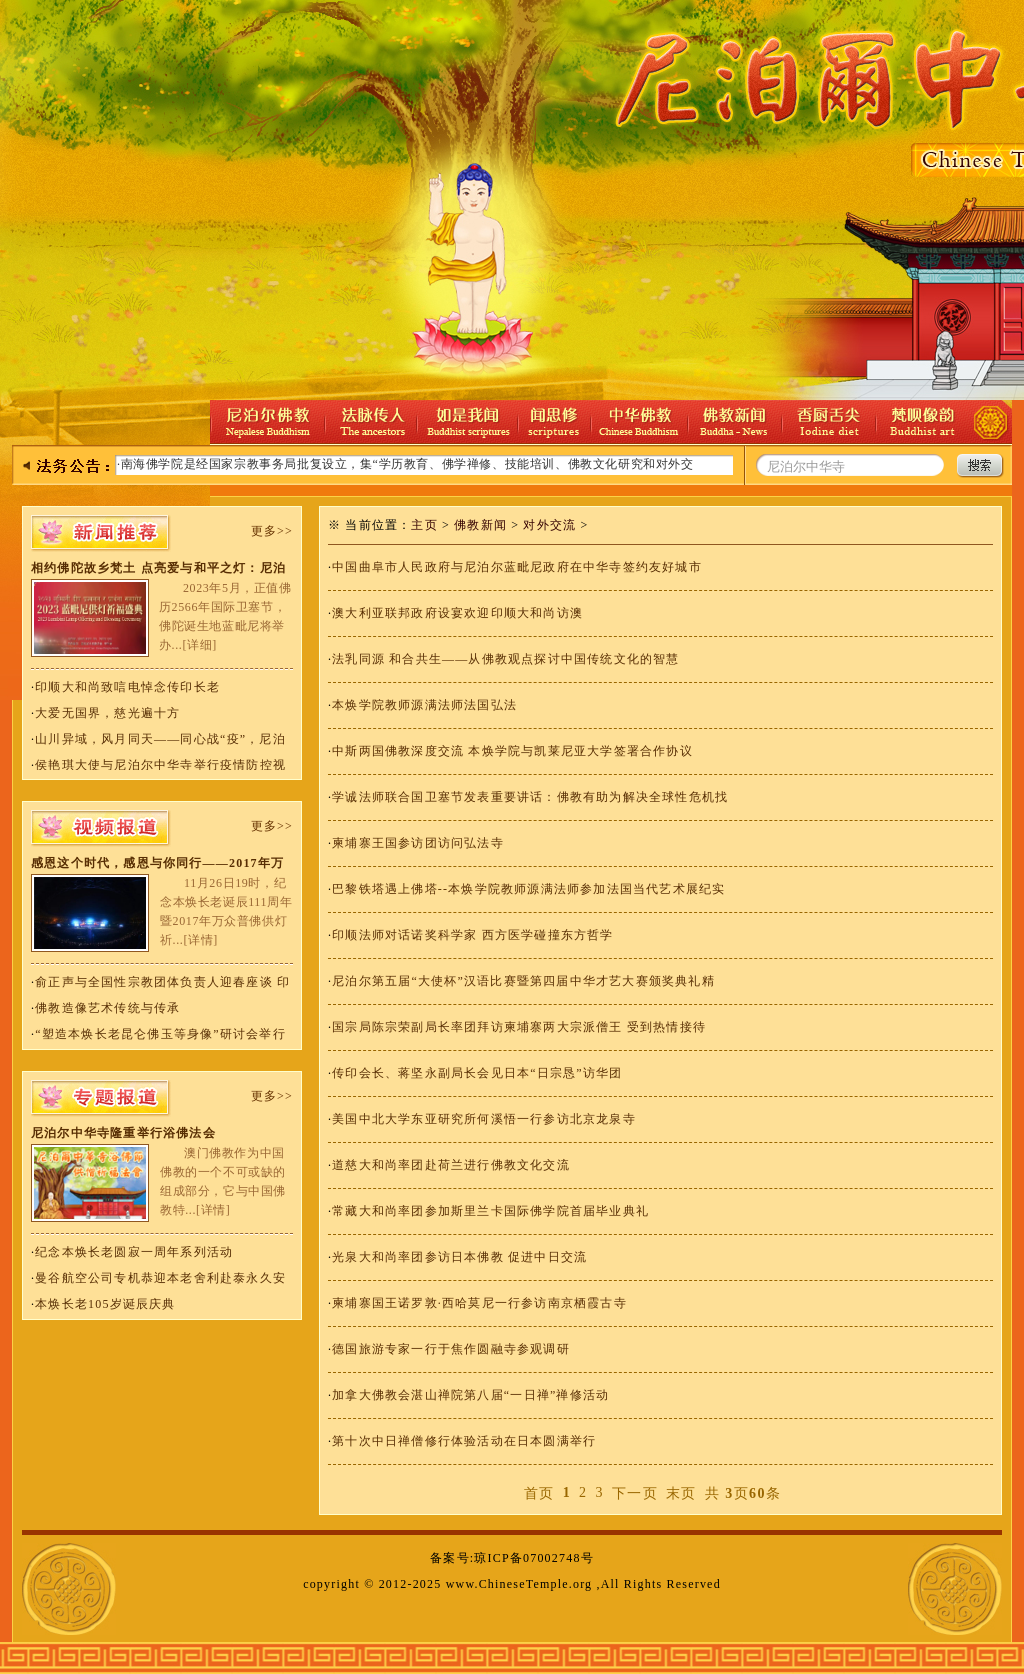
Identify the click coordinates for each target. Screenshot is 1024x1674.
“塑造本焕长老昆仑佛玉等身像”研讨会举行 (160, 1034)
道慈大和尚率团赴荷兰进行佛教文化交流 (451, 1165)
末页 (681, 1493)
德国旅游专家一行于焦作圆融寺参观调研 (451, 1349)
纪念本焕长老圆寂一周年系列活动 (134, 1252)
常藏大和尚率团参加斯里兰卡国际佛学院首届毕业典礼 (490, 1211)
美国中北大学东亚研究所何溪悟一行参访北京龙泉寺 (484, 1119)
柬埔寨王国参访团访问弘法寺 (418, 843)
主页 (424, 525)
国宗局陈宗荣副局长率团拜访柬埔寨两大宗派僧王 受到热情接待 (519, 1027)
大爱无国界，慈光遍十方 (107, 713)
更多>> (272, 531)
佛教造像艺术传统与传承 (107, 1008)
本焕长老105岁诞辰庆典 (105, 1304)
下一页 (635, 1493)
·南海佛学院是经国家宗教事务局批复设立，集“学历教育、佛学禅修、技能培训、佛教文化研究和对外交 (405, 464)
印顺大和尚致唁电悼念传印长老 (127, 687)
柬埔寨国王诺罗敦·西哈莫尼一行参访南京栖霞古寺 (479, 1303)
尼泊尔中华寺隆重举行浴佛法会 (123, 1133)
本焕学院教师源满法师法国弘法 (424, 705)
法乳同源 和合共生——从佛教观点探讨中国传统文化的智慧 (505, 659)
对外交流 (549, 525)
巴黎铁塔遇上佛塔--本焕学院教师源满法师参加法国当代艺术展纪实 (528, 889)
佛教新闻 (480, 525)
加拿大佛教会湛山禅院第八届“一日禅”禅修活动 (470, 1395)
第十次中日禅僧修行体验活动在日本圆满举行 (464, 1441)
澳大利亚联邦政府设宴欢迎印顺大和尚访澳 (457, 613)
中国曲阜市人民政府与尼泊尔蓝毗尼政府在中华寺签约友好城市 (517, 567)
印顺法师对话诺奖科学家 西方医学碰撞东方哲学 (472, 935)
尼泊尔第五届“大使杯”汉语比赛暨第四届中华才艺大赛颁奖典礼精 (523, 981)
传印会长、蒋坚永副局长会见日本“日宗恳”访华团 (477, 1073)
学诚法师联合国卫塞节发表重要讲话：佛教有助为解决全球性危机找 (530, 797)
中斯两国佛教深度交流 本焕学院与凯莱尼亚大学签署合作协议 (512, 751)
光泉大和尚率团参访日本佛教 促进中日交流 (459, 1257)
